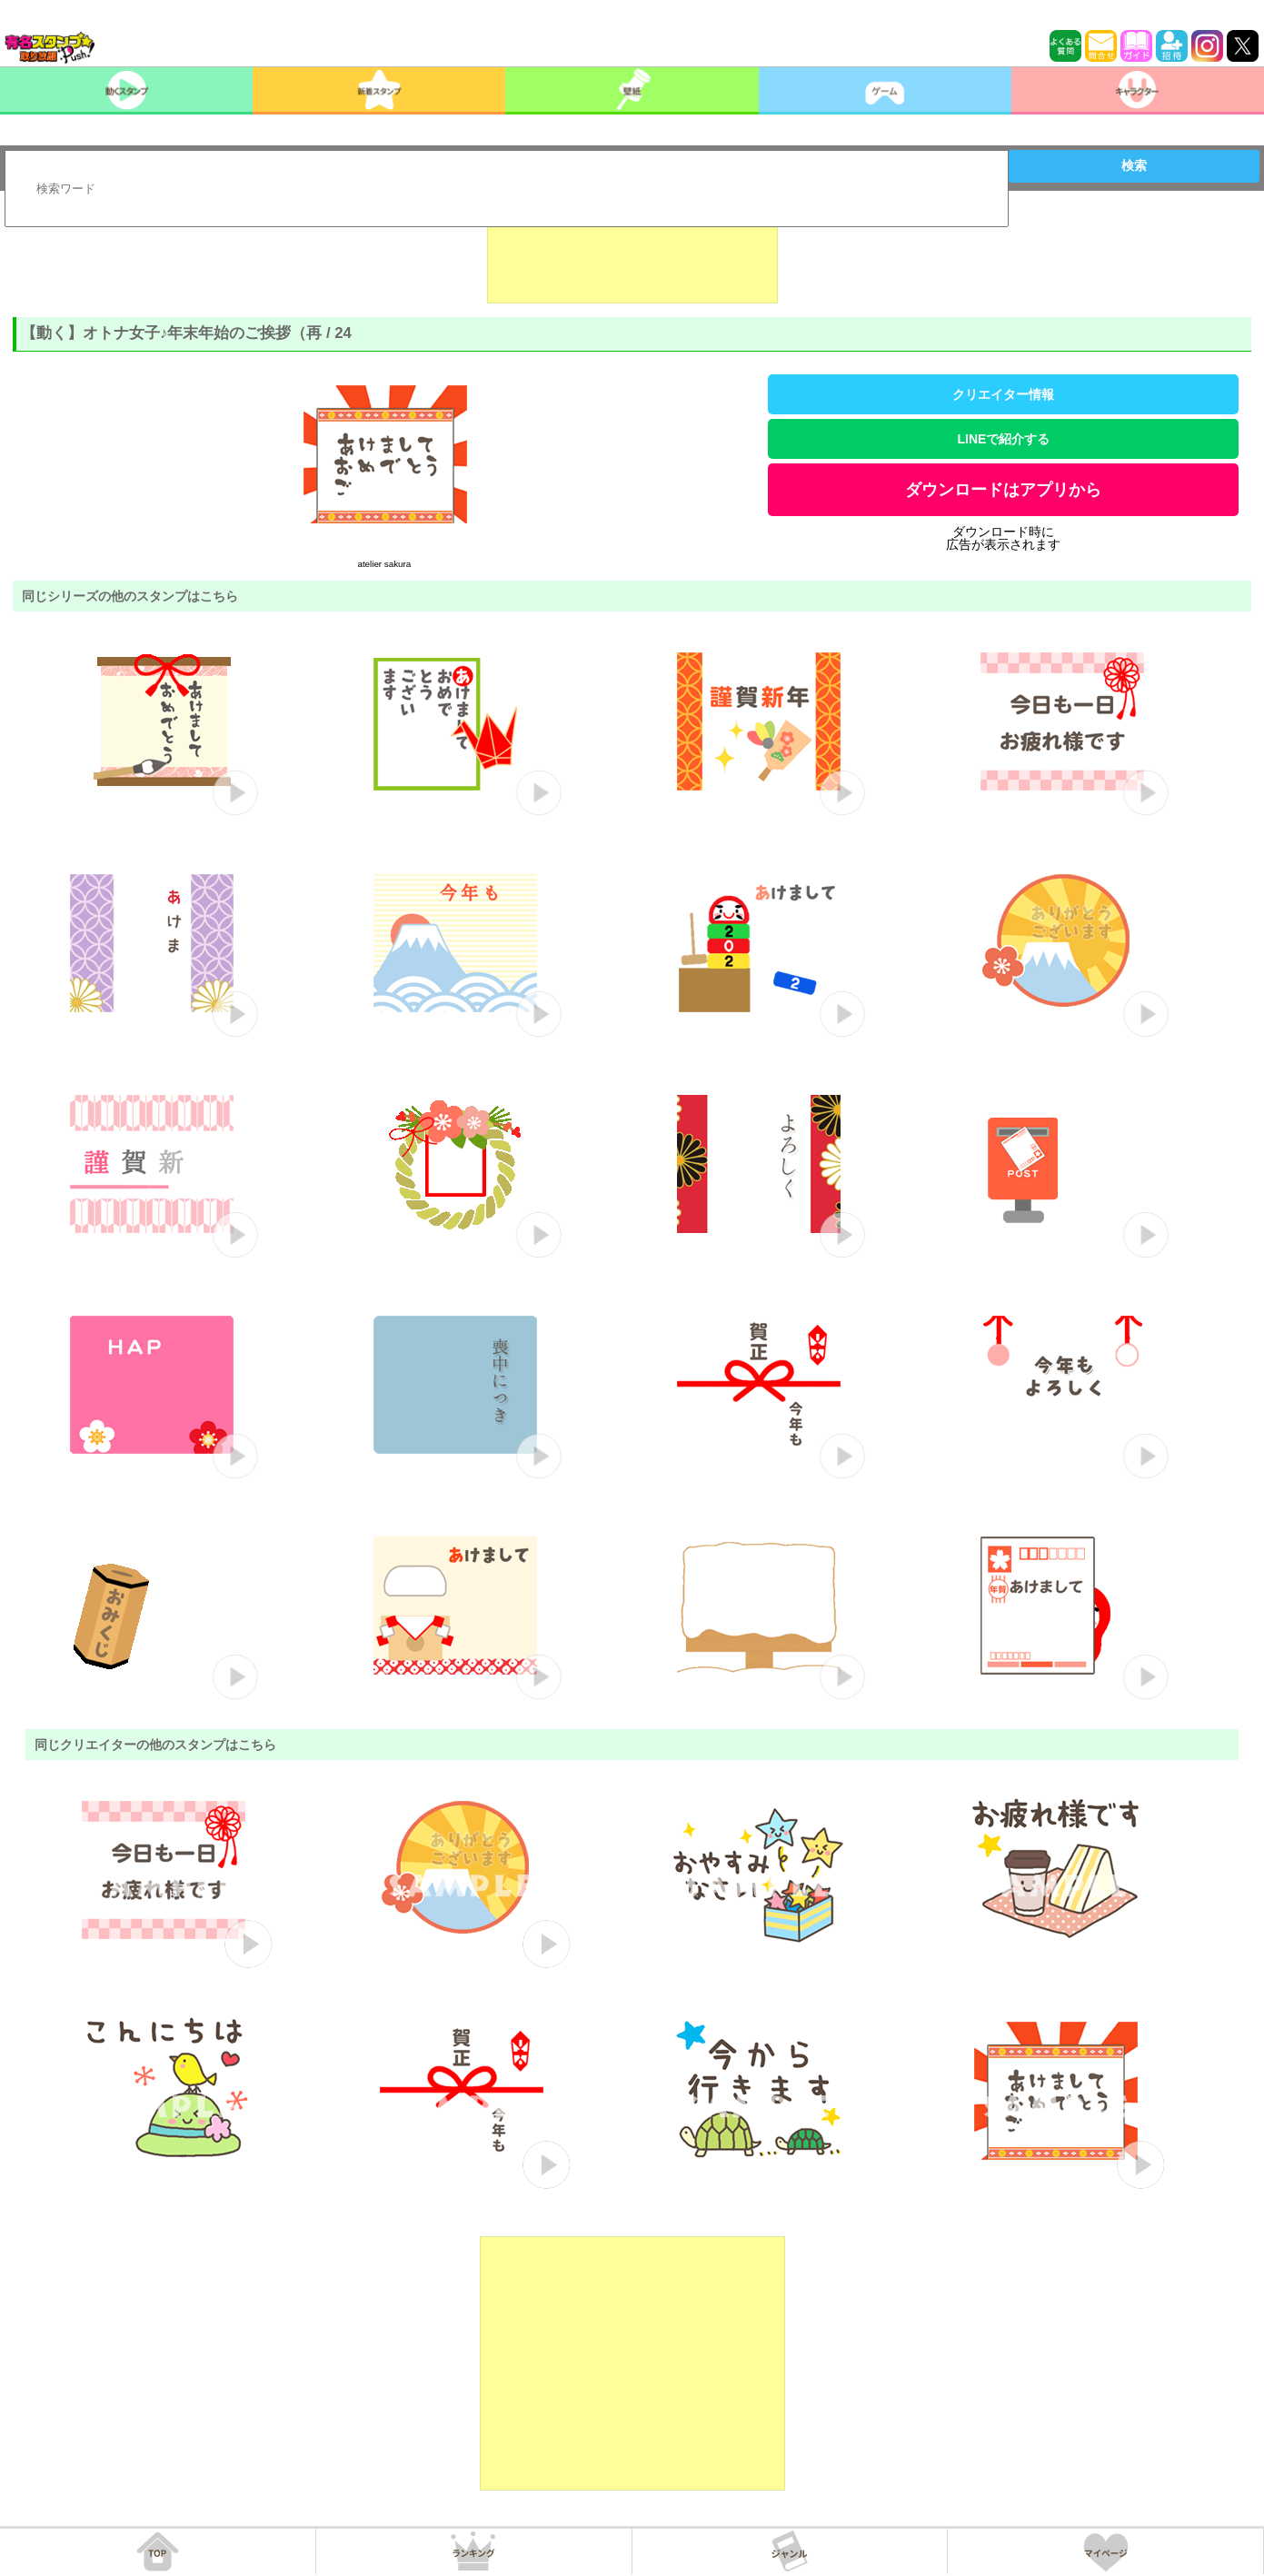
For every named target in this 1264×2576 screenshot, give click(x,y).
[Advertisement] (632, 258)
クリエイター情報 (1003, 394)
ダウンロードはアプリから (1003, 490)
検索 (1134, 165)
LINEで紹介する (1004, 439)
